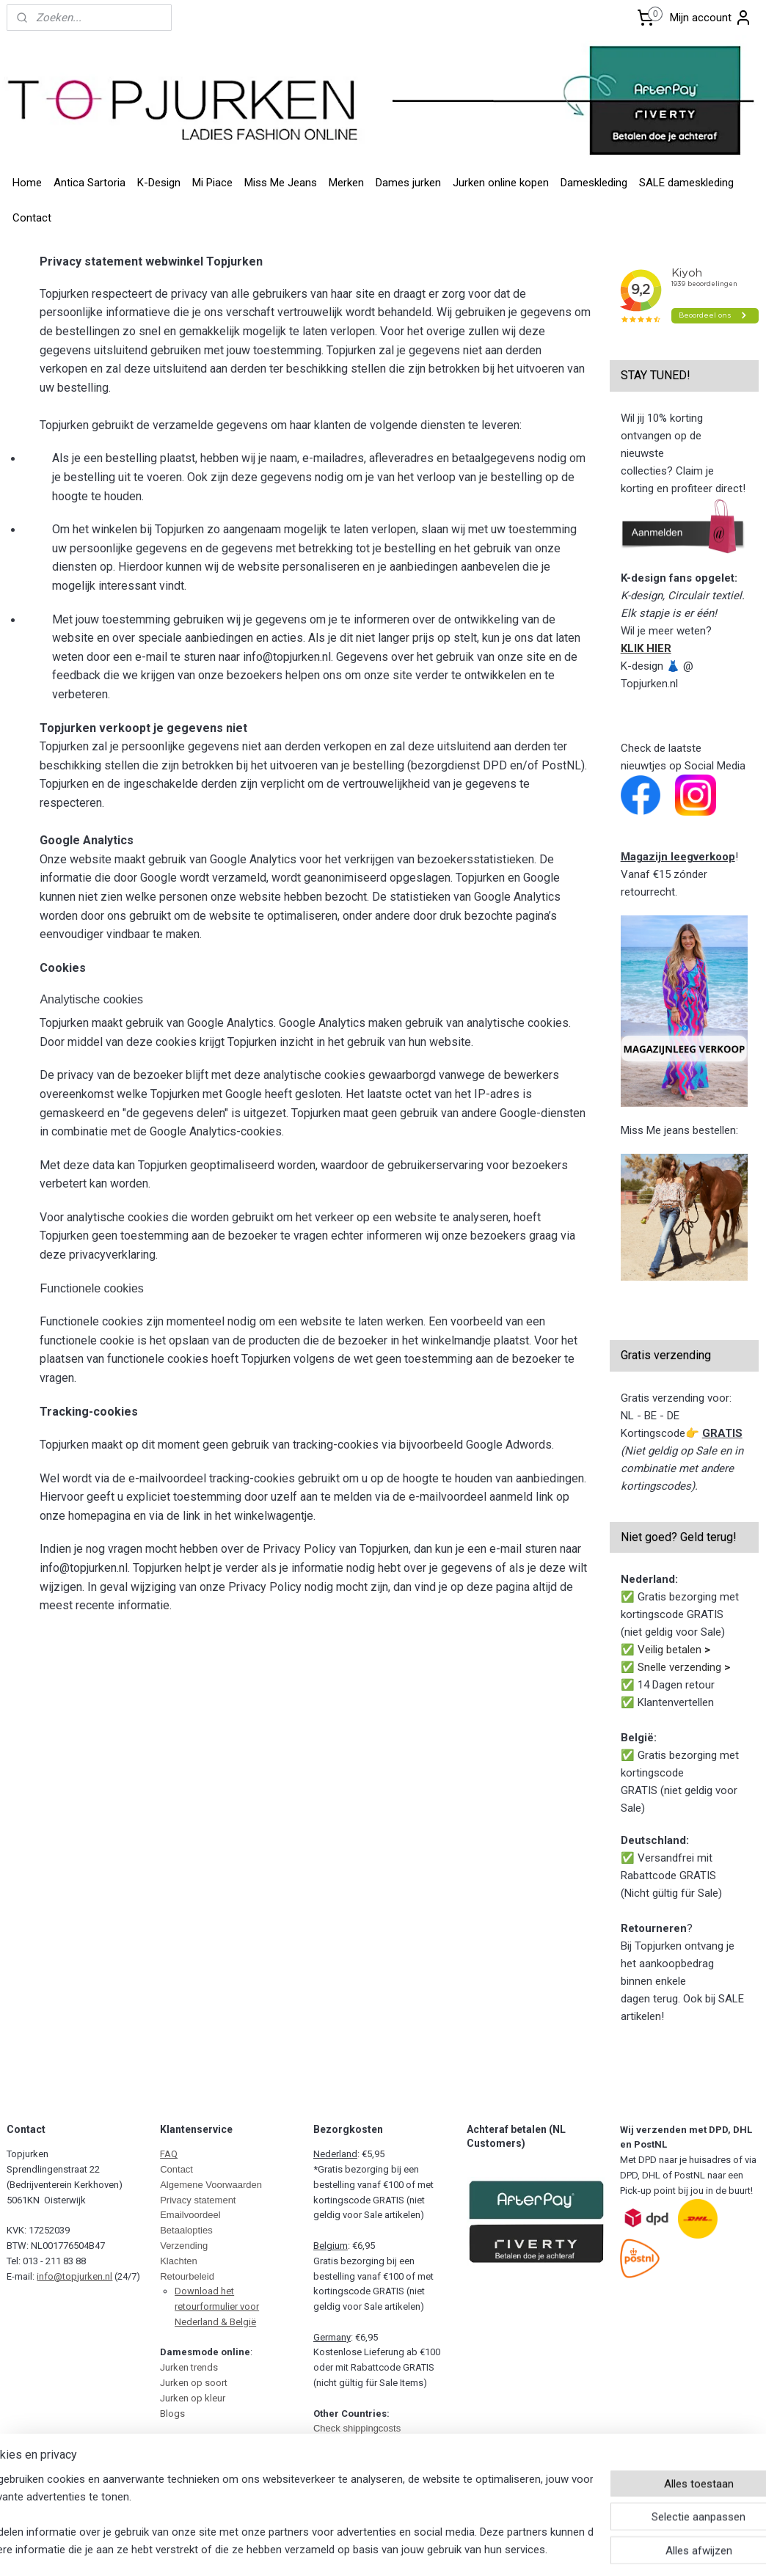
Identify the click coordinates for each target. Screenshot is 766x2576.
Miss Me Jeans (280, 182)
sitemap (327, 2552)
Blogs (172, 2413)
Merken (346, 182)
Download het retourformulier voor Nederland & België (217, 2306)
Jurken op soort (193, 2382)
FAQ (169, 2153)
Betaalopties (186, 2230)
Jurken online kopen (501, 182)
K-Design (158, 182)
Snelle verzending (684, 1667)
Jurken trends (189, 2367)
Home (27, 182)
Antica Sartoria (89, 182)
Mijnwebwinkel (533, 2552)
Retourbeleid (187, 2276)
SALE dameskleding (686, 182)
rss (356, 2552)
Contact (31, 217)
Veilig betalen (674, 1649)
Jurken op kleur (192, 2398)
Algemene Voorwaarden (211, 2184)
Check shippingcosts (357, 2428)
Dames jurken (408, 182)
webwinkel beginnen (409, 2552)
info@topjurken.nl (74, 2276)
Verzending (184, 2245)
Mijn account (711, 17)
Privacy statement (198, 2200)
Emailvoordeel (190, 2214)
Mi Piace (212, 182)
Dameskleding (594, 182)
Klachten (178, 2260)
